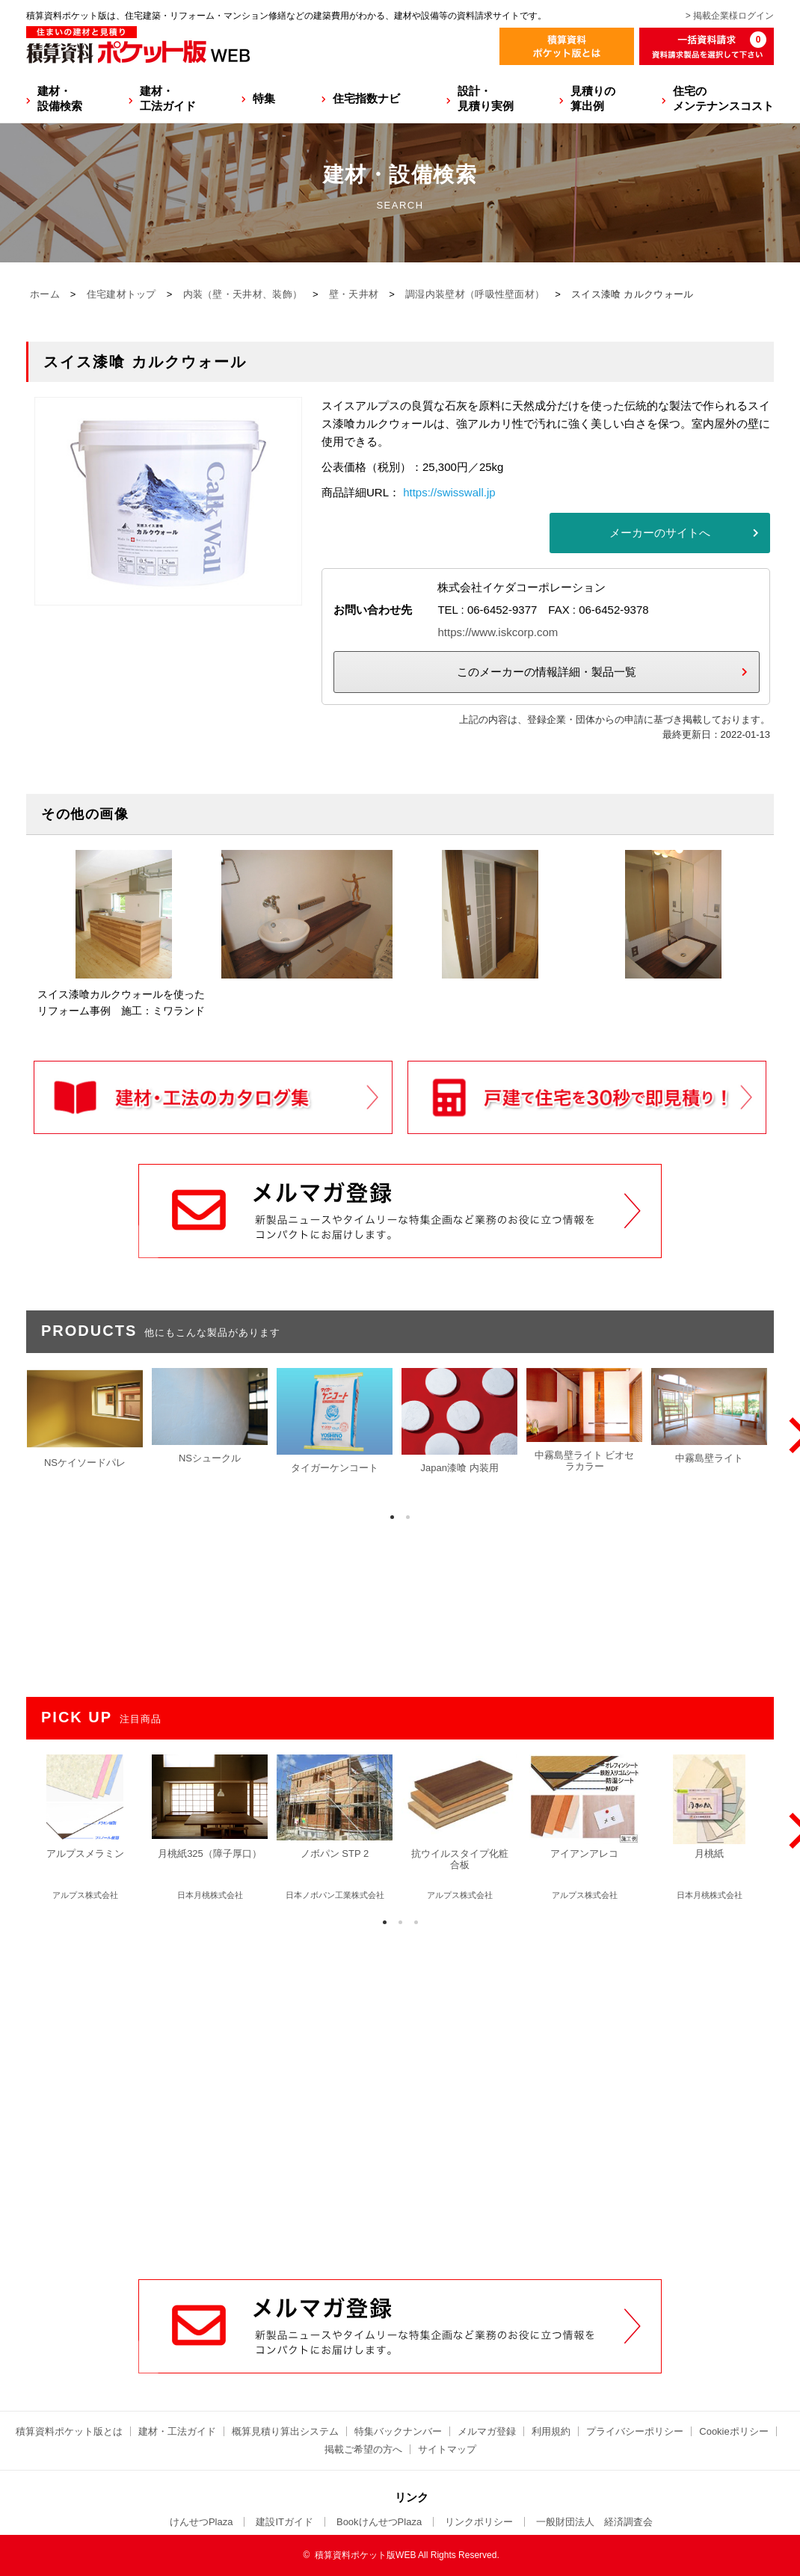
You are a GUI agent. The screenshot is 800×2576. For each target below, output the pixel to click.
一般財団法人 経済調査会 (594, 2521)
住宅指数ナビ (366, 98)
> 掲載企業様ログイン (730, 15)
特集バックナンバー (398, 2431)
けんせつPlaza (201, 2521)
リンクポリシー (479, 2521)
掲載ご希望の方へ (363, 2449)
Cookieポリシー (733, 2431)
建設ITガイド (284, 2521)
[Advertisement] (400, 2094)
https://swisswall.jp (449, 492)
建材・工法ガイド (168, 98)
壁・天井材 (354, 294)
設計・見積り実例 (486, 98)
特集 (264, 98)
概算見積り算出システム (285, 2431)
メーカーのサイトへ (659, 532)
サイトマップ (447, 2449)
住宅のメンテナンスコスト (723, 98)
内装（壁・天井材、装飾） (243, 294)
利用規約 (551, 2431)
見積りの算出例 (592, 98)
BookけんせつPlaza (379, 2521)
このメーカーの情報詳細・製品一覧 (546, 671)
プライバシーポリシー (634, 2431)
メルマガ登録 (487, 2431)
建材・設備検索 (59, 98)
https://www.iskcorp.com (497, 632)
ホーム (45, 294)
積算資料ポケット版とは (69, 2431)
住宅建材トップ (121, 294)
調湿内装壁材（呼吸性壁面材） (474, 294)
